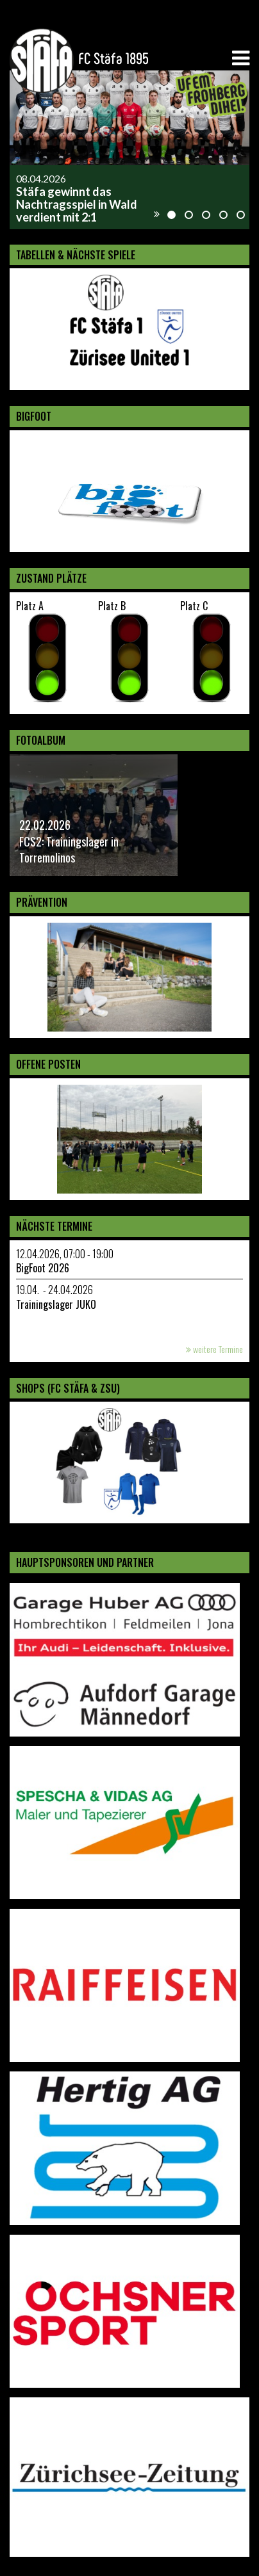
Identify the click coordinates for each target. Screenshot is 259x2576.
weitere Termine (214, 1349)
